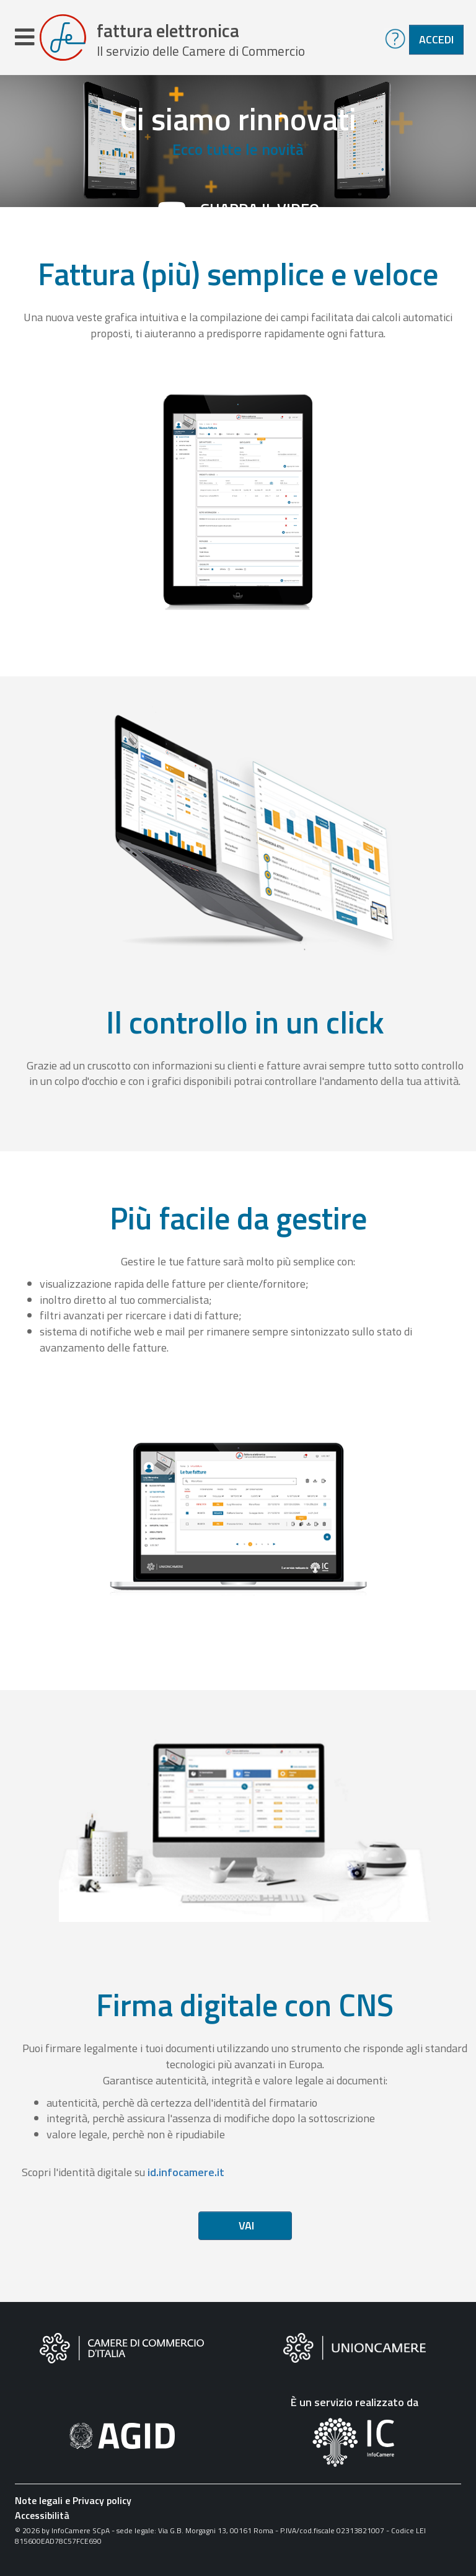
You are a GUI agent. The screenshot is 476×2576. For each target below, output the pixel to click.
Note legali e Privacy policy (73, 2504)
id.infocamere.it (186, 2176)
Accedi (436, 39)
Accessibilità (42, 2519)
